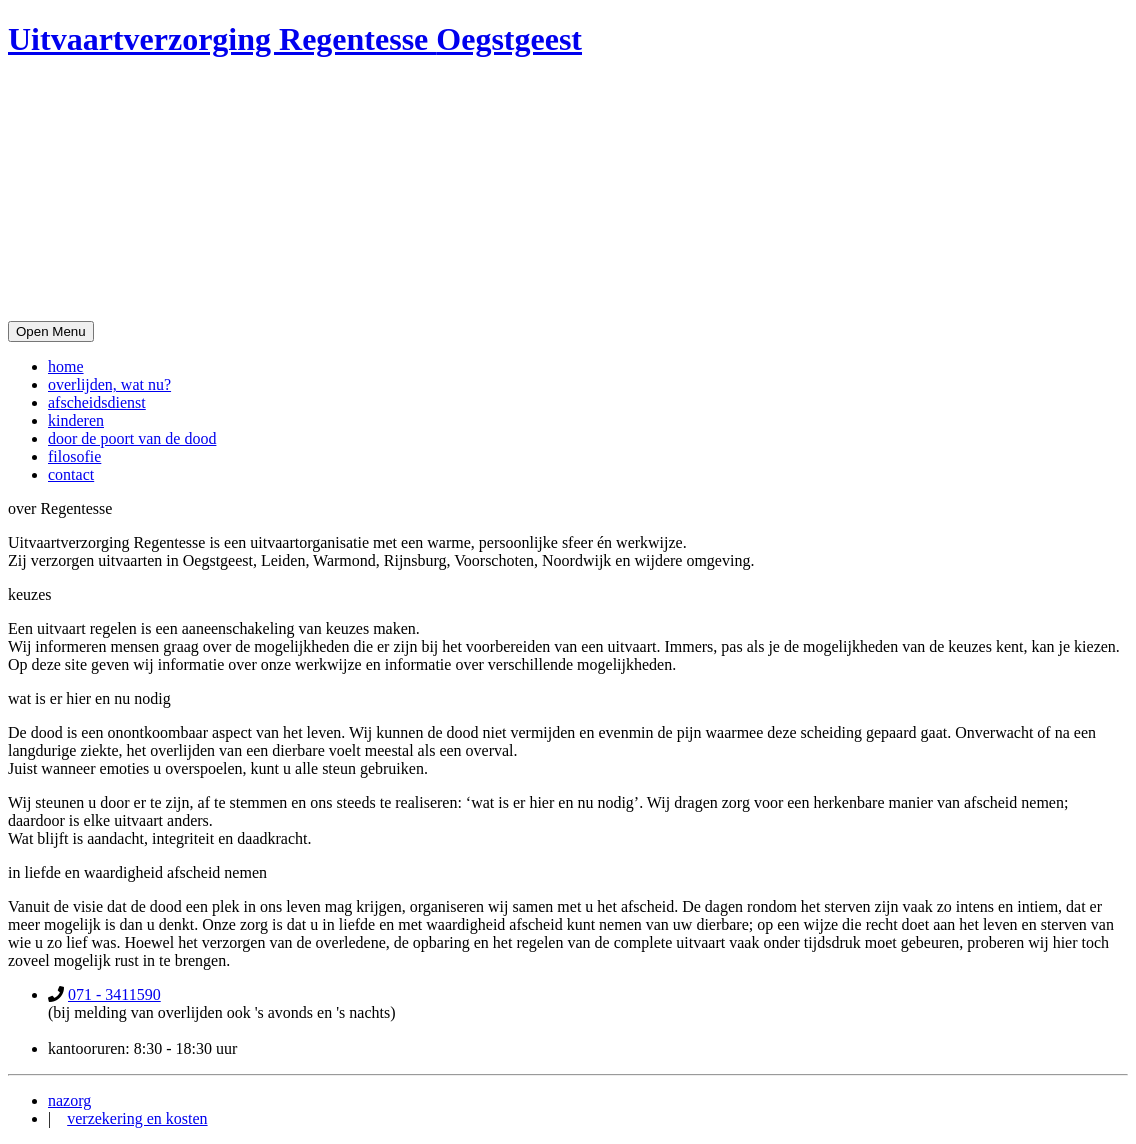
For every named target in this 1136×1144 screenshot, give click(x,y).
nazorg (69, 1100)
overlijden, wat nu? (109, 384)
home (66, 366)
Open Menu (51, 331)
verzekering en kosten (137, 1118)
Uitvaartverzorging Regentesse (295, 39)
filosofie (74, 456)
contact (71, 474)
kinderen (76, 420)
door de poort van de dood (132, 438)
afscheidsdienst (97, 402)
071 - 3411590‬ (114, 994)
